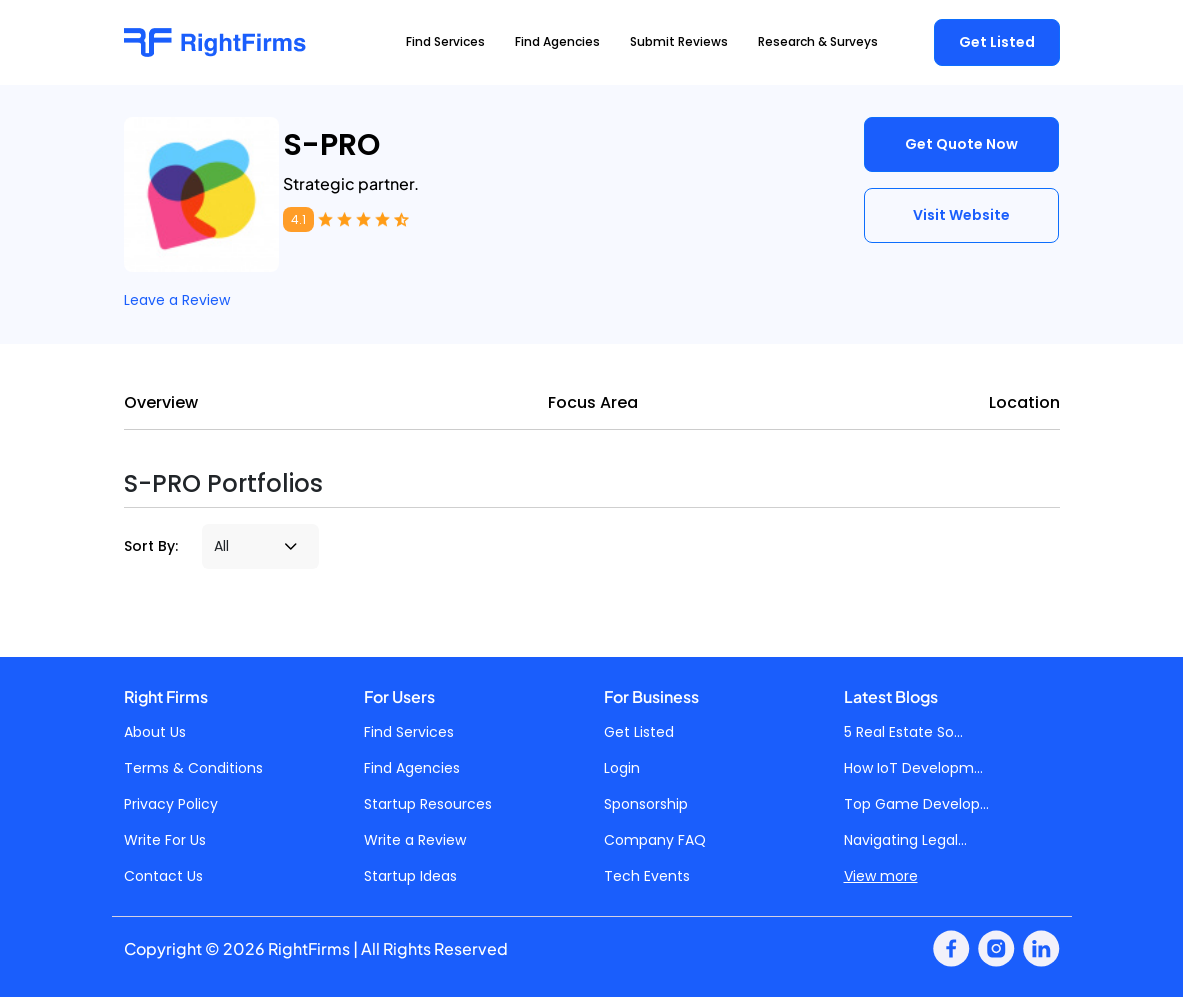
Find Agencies (412, 768)
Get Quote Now (961, 144)
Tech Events (647, 876)
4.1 (298, 219)
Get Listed (997, 42)
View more (881, 876)
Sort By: (151, 546)
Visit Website (961, 215)
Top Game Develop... (916, 804)
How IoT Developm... (913, 768)
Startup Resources (428, 804)
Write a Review (415, 840)
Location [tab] (1024, 402)
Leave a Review (177, 300)
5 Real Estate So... (903, 732)
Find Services (409, 732)
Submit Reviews (679, 41)
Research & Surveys (818, 41)
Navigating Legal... (905, 840)
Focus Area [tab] (593, 402)
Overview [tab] (161, 402)
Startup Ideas (410, 876)
